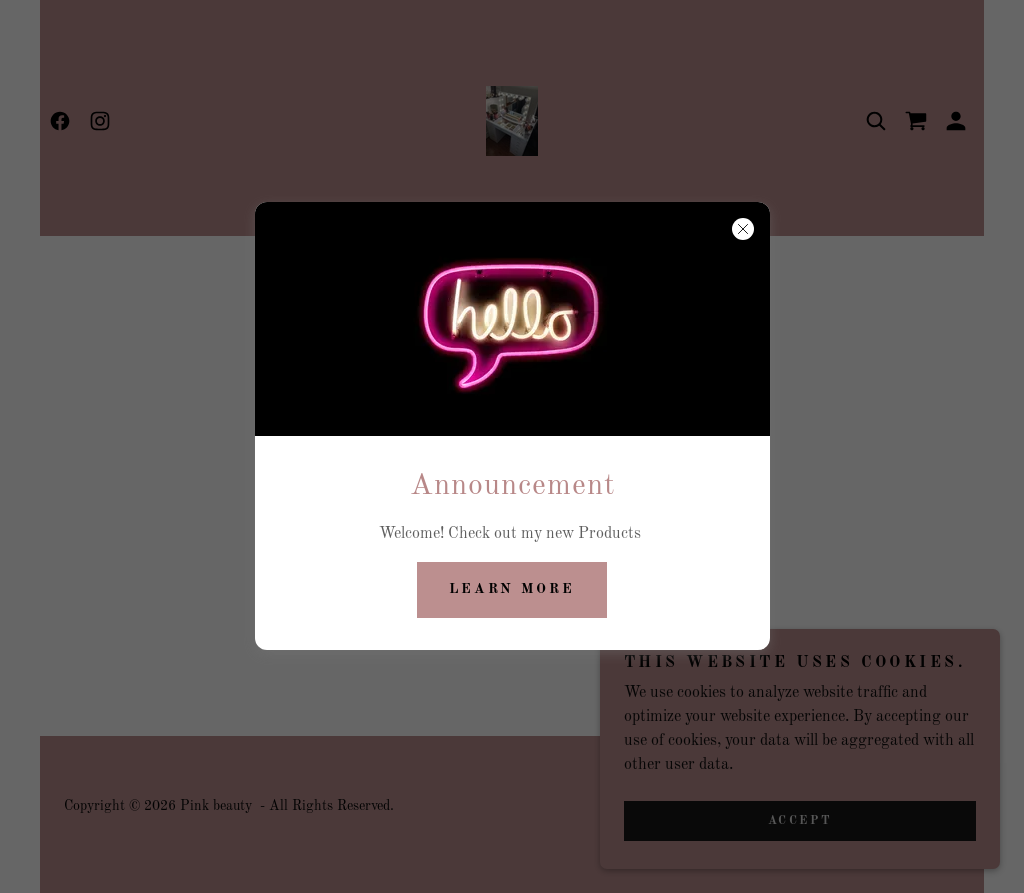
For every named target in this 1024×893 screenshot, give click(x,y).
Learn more (512, 589)
